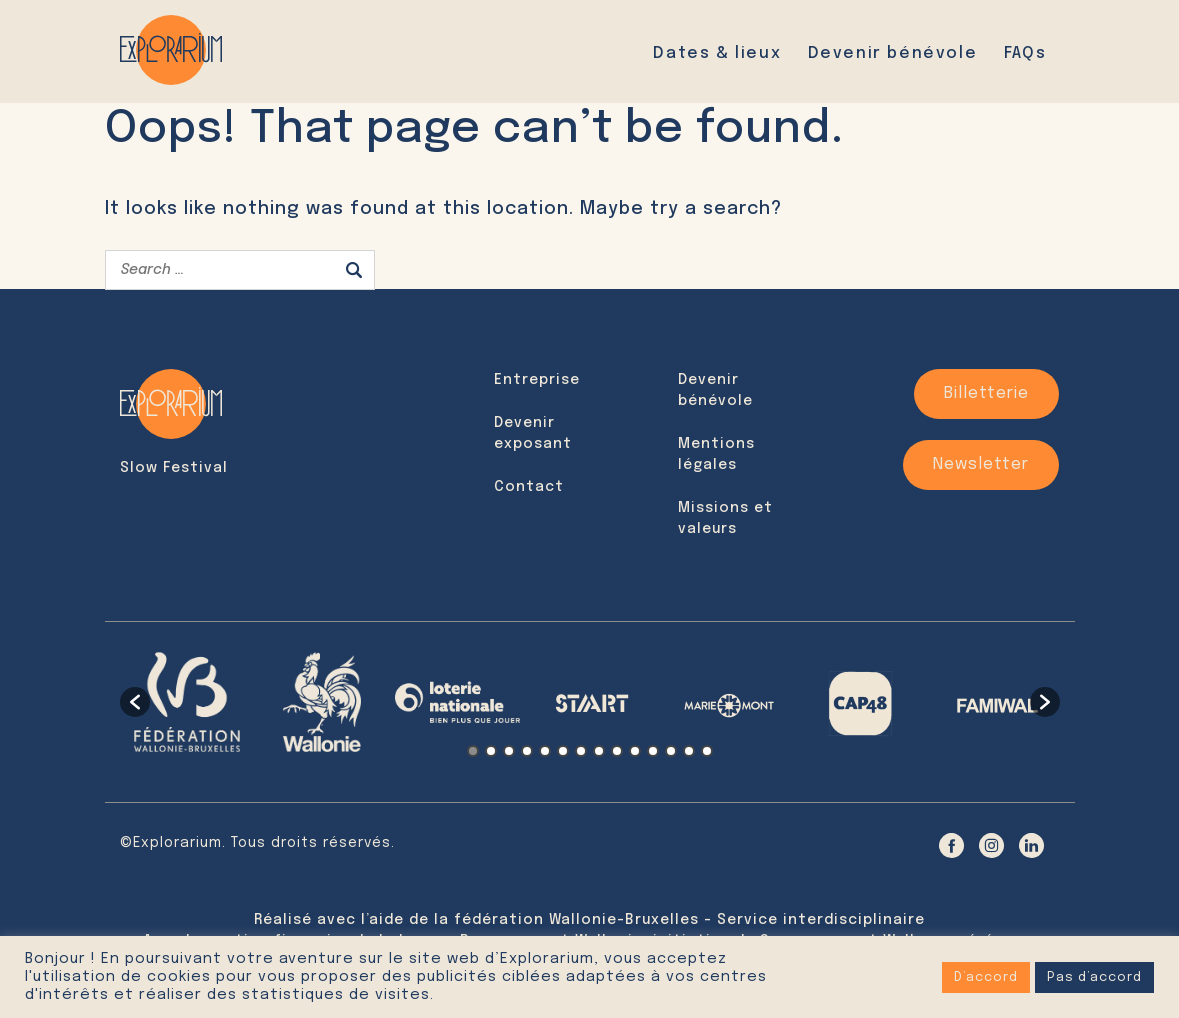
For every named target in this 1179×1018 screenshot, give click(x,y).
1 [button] (473, 751)
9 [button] (617, 751)
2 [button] (491, 751)
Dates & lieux (717, 53)
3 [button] (509, 751)
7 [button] (581, 751)
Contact (529, 487)
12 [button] (671, 751)
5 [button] (545, 751)
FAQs (1025, 53)
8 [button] (599, 751)
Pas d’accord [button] (1094, 977)
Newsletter (981, 464)
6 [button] (563, 751)
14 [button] (707, 751)
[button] (135, 702)
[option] (187, 702)
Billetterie (986, 393)
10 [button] (635, 751)
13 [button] (689, 751)
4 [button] (527, 751)
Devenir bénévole (893, 53)
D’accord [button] (986, 977)
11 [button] (653, 751)
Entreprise (537, 380)
